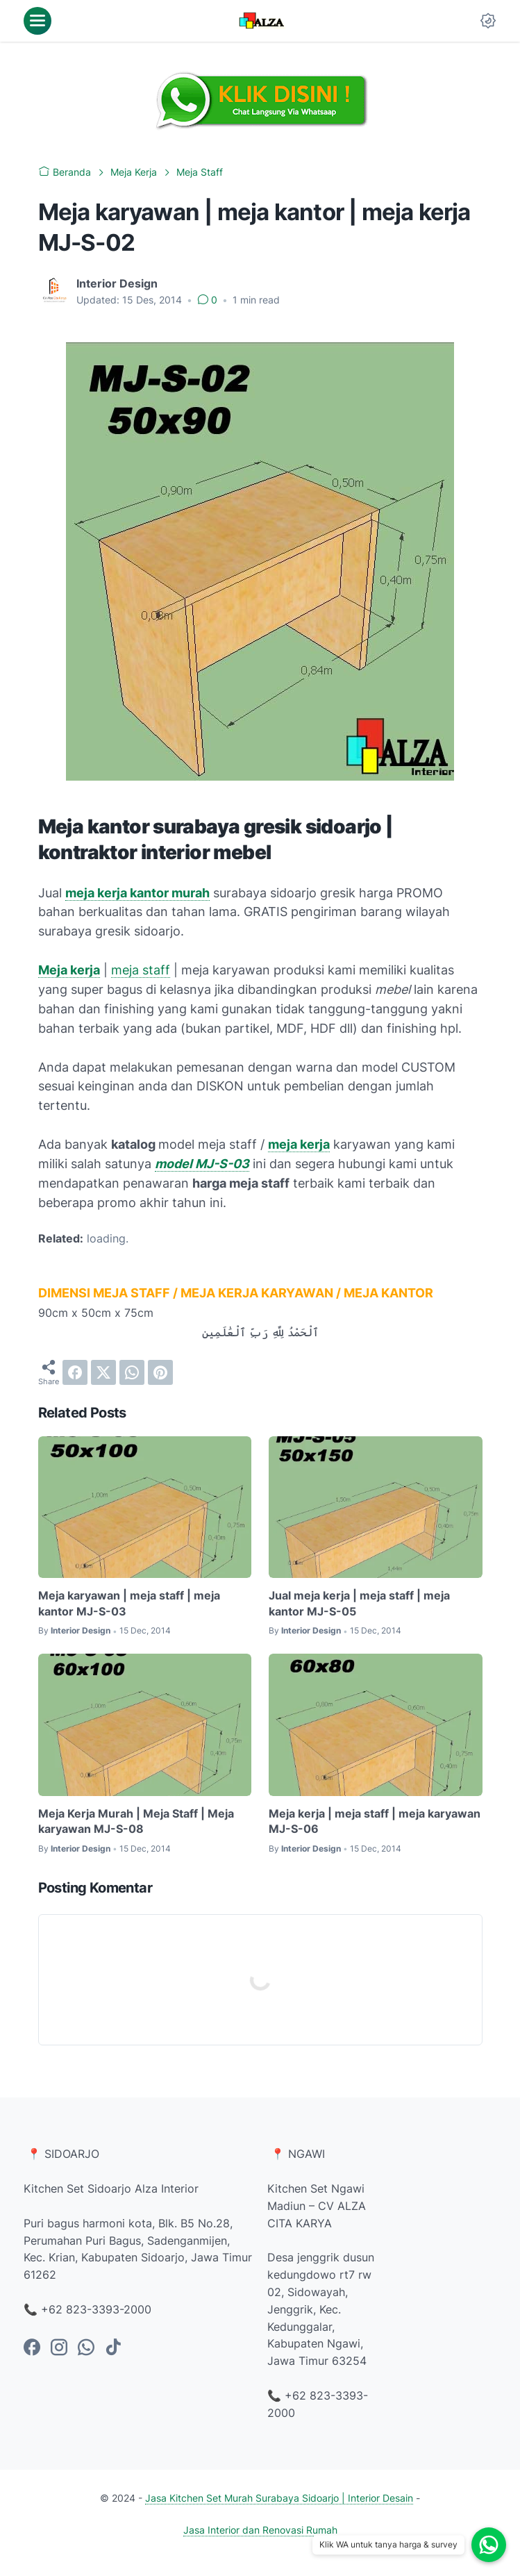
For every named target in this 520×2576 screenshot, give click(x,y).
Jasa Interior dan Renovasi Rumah (260, 2530)
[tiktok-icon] (113, 2348)
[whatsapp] (131, 1372)
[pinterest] (160, 1372)
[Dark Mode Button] (488, 21)
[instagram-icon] (59, 2348)
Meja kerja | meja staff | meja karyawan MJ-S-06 (374, 1821)
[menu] (37, 21)
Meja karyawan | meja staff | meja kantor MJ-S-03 (129, 1603)
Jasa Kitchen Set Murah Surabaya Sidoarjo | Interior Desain (279, 2498)
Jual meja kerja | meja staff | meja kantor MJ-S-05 (359, 1603)
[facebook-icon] (32, 2348)
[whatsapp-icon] (86, 2348)
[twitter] (103, 1372)
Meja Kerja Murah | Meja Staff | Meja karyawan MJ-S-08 (136, 1821)
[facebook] (74, 1372)
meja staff (140, 970)
